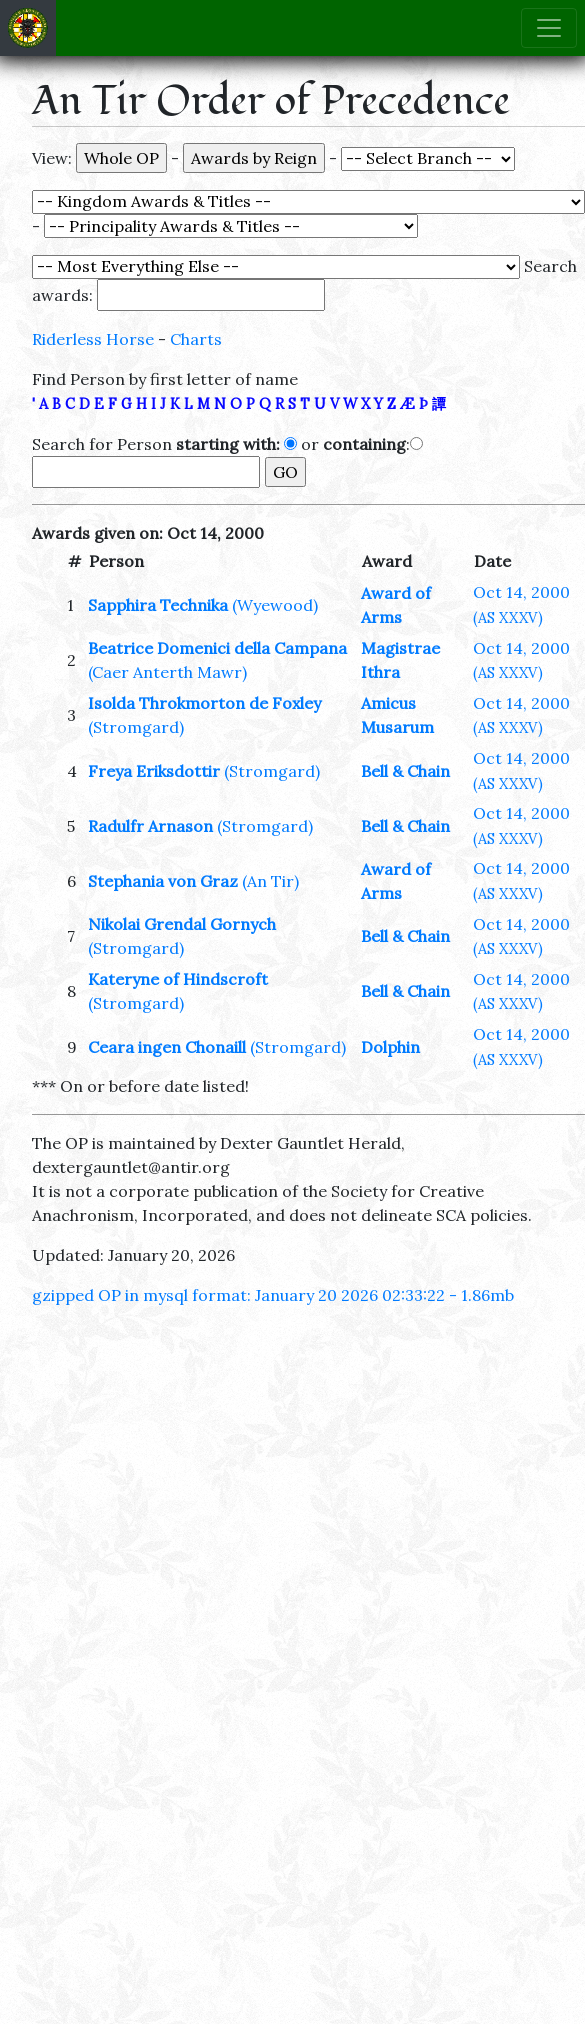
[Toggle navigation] (549, 28)
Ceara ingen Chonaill (167, 1047)
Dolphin (390, 1047)
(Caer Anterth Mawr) (167, 672)
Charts (196, 339)
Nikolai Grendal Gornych (182, 924)
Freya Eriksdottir (156, 771)
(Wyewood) (275, 605)
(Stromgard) (136, 727)
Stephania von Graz (163, 881)
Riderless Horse (93, 339)
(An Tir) (270, 881)
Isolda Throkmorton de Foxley (204, 703)
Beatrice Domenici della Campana (217, 648)
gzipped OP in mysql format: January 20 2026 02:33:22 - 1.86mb (273, 1295)
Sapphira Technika (158, 605)
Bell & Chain (405, 771)
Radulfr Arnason (150, 826)
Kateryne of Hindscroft (178, 979)
